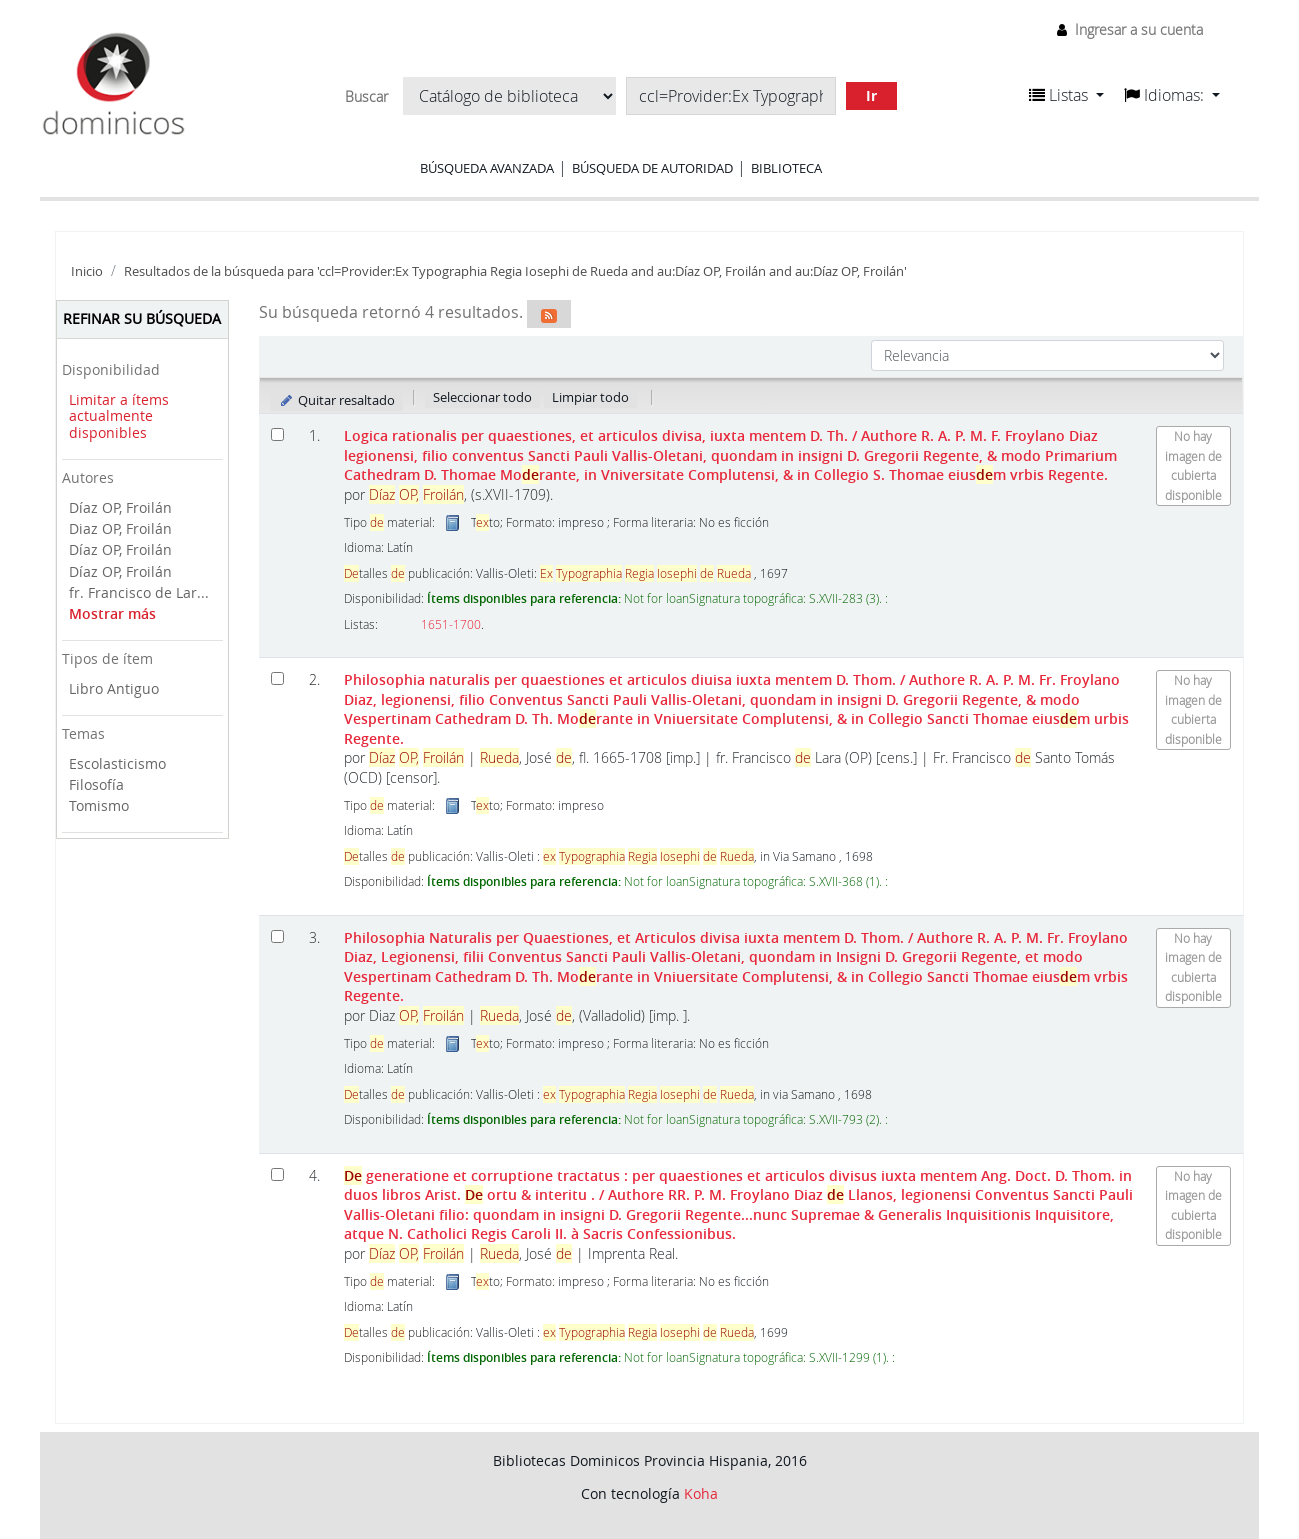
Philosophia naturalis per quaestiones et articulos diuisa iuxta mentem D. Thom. (736, 708)
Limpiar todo (590, 397)
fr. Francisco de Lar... (139, 592)
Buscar (366, 97)
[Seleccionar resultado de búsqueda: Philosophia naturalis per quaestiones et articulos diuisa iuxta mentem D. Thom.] (277, 678)
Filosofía (96, 784)
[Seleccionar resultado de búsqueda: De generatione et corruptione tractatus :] (277, 1174)
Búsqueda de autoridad (652, 168)
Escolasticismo (117, 763)
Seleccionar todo (482, 397)
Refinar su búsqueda (142, 318)
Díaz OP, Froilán (120, 507)
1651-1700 (451, 624)
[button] (1066, 95)
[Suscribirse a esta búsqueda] (549, 314)
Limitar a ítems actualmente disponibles (119, 416)
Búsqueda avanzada (487, 168)
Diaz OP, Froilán (120, 528)
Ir (871, 95)
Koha (701, 1493)
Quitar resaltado (336, 400)
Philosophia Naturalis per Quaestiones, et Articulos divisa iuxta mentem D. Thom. (736, 966)
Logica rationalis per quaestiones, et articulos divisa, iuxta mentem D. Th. (730, 455)
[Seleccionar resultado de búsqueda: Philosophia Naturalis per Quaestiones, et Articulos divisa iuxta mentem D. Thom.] (277, 936)
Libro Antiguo (114, 688)
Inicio (87, 271)
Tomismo (99, 805)
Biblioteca (786, 168)
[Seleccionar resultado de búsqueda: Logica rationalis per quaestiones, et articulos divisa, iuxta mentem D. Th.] (277, 434)
